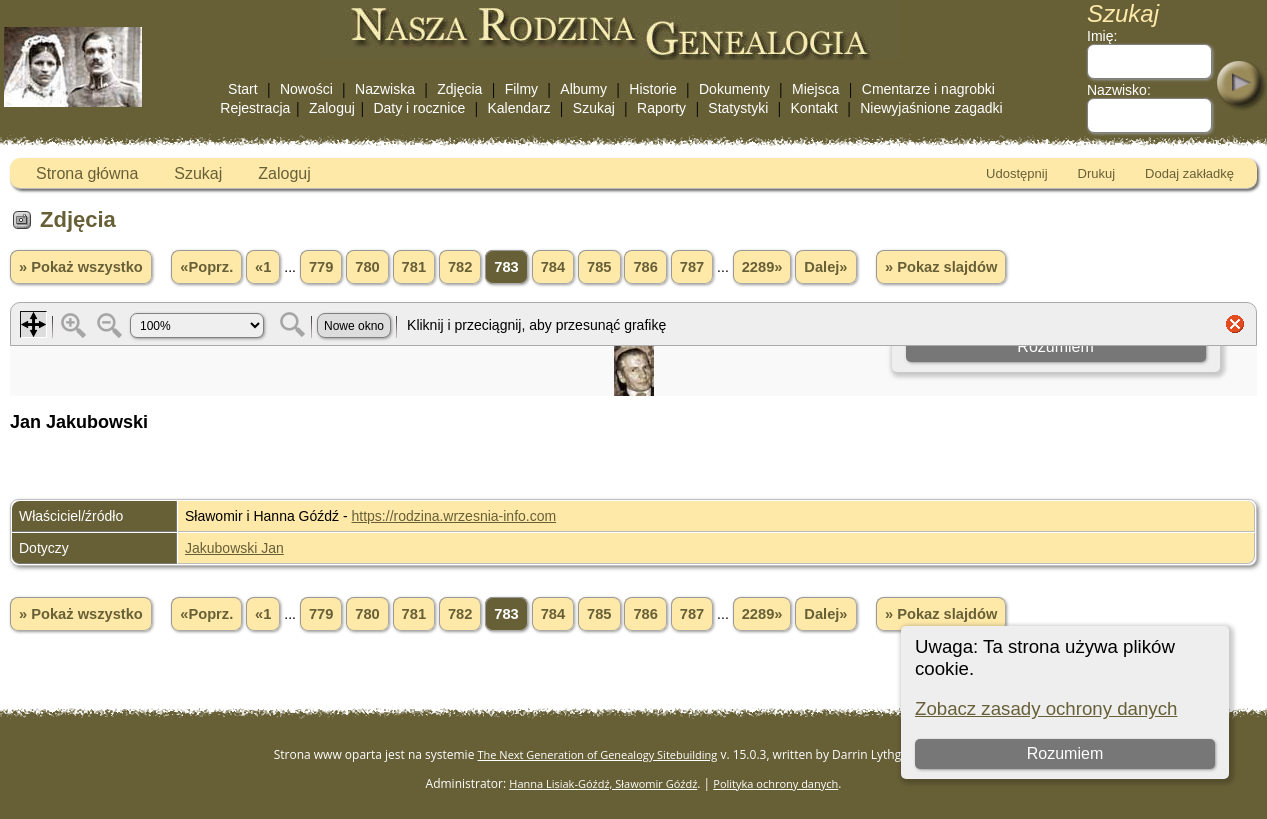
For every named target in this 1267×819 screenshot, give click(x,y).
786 (645, 267)
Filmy (521, 89)
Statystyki (738, 108)
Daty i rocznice (419, 108)
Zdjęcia (459, 89)
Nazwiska (385, 89)
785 (599, 267)
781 (414, 267)
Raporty (661, 108)
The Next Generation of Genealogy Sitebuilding (598, 754)
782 (460, 267)
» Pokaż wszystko (81, 267)
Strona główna (87, 173)
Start (243, 89)
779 (321, 267)
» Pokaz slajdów (941, 267)
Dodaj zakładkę (1189, 173)
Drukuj (1097, 173)
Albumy (583, 89)
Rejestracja (255, 108)
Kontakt (814, 108)
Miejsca (815, 89)
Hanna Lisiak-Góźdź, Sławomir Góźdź (603, 783)
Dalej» (825, 267)
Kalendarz (519, 108)
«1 (263, 267)
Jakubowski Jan (234, 548)
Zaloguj (332, 108)
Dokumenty (734, 89)
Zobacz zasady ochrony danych (1046, 708)
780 (367, 267)
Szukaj (594, 108)
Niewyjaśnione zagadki (931, 108)
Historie (652, 89)
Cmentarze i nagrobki (928, 89)
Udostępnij (1016, 173)
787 (692, 267)
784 (553, 267)
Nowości (306, 89)
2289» (762, 267)
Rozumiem (1065, 753)
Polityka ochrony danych (775, 783)
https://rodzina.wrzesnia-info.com (454, 516)
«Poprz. (206, 267)
